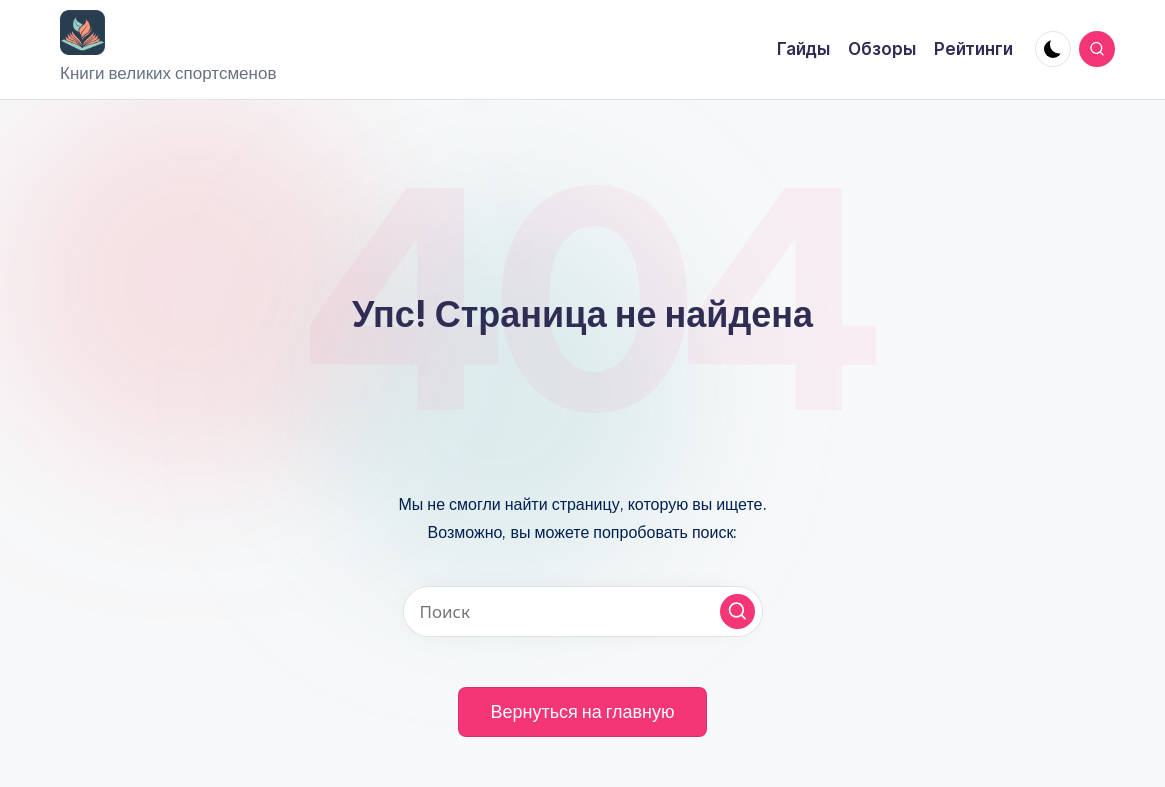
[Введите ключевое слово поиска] (583, 611)
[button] (737, 611)
